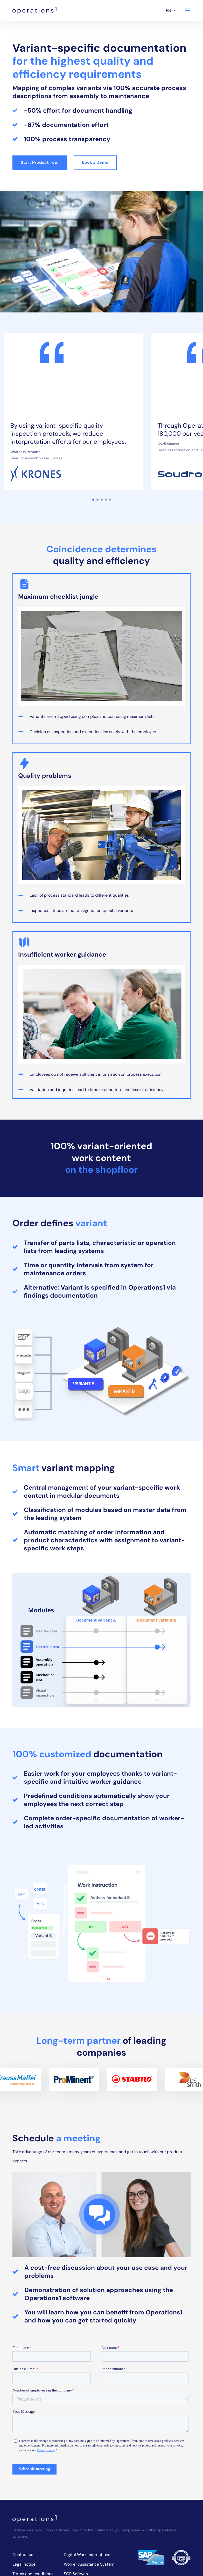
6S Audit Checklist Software (90, 2459)
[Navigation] (187, 10)
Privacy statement (29, 2449)
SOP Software (76, 2440)
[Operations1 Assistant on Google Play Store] (137, 2544)
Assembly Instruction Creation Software (84, 2486)
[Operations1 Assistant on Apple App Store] (175, 2544)
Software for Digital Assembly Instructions (85, 2501)
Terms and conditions (32, 2440)
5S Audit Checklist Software (90, 2449)
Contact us (22, 2420)
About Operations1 (30, 2468)
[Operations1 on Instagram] (186, 2524)
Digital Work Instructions (87, 2420)
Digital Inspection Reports (88, 2514)
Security (20, 2459)
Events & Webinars (30, 2478)
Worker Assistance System (89, 2430)
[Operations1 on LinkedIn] (174, 2524)
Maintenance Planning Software (85, 2471)
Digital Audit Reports (83, 2523)
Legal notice (24, 2430)
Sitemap (20, 2488)
